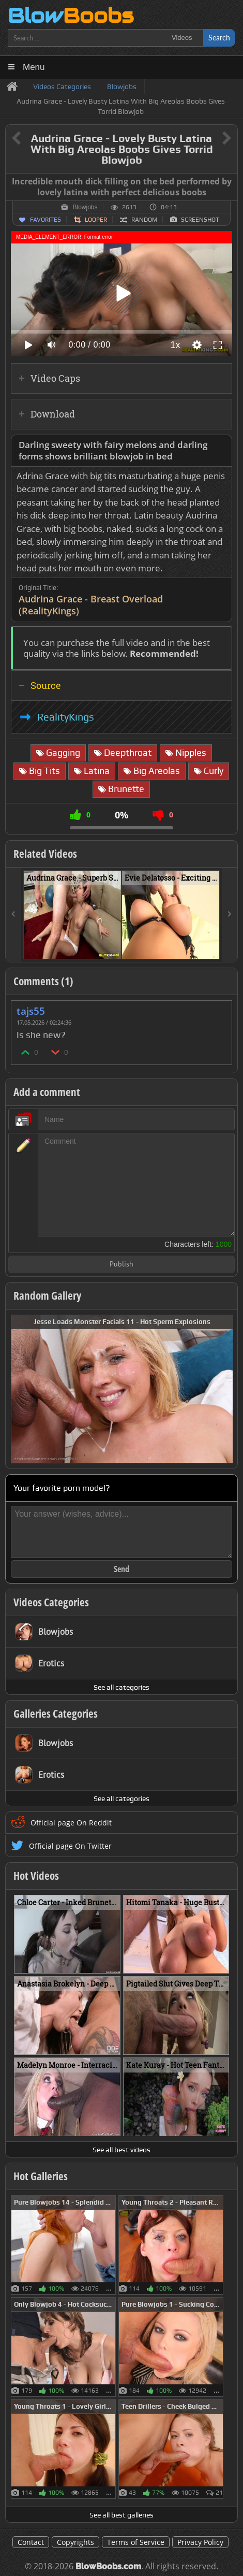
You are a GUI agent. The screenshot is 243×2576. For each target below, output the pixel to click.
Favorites (45, 219)
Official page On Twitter (70, 1846)
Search (219, 37)
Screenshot (200, 219)
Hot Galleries (40, 2176)
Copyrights (75, 2542)
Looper (96, 219)
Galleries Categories (55, 1713)
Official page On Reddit (71, 1822)
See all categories (121, 1687)
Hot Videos (36, 1875)
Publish (121, 1264)
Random (144, 219)
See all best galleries (121, 2515)
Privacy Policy (200, 2542)
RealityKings (65, 717)
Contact (31, 2542)
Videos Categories (51, 1602)
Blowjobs (84, 207)
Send (121, 1569)
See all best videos (121, 2150)
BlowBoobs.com (108, 2566)
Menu (34, 67)
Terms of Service (135, 2542)
